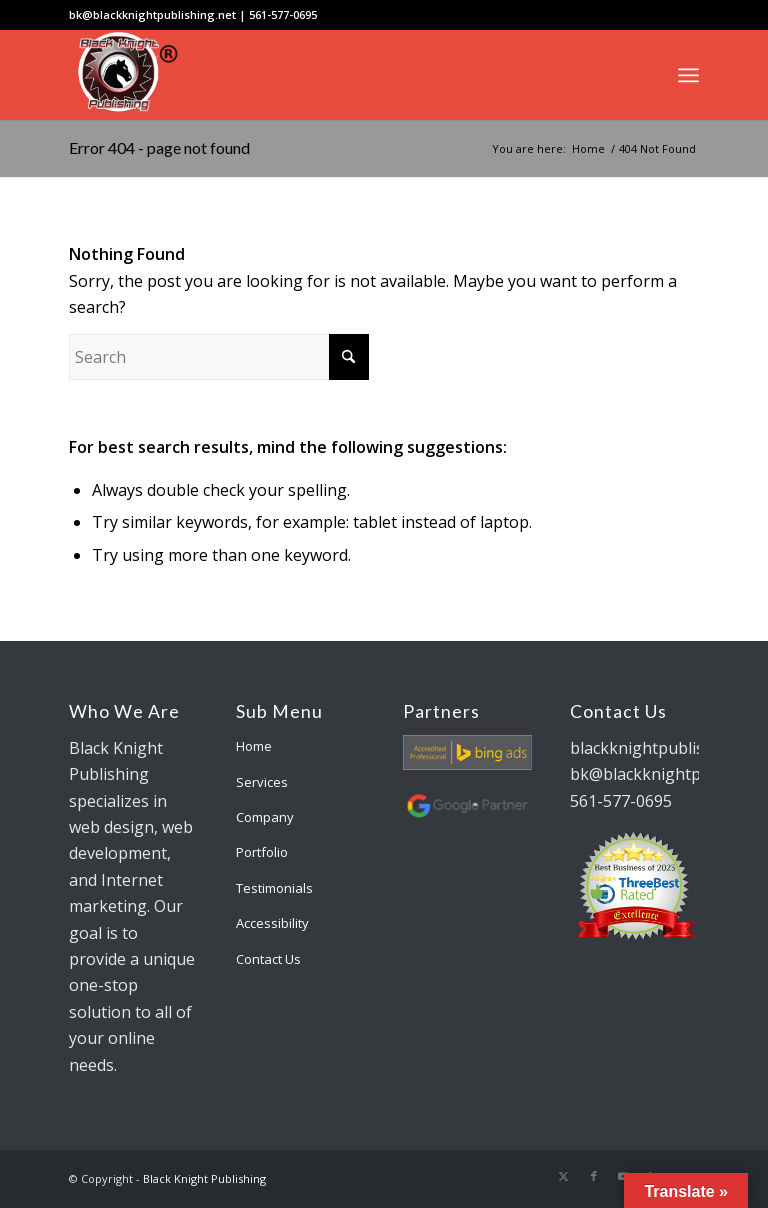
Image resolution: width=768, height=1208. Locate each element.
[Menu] (688, 75)
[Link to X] (564, 1176)
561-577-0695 (283, 14)
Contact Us (268, 959)
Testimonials (274, 888)
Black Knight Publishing (204, 1178)
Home (254, 746)
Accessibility (272, 923)
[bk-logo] (124, 75)
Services (262, 782)
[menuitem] (688, 75)
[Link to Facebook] (594, 1176)
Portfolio (262, 852)
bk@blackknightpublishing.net (152, 14)
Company (265, 817)
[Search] (219, 357)
